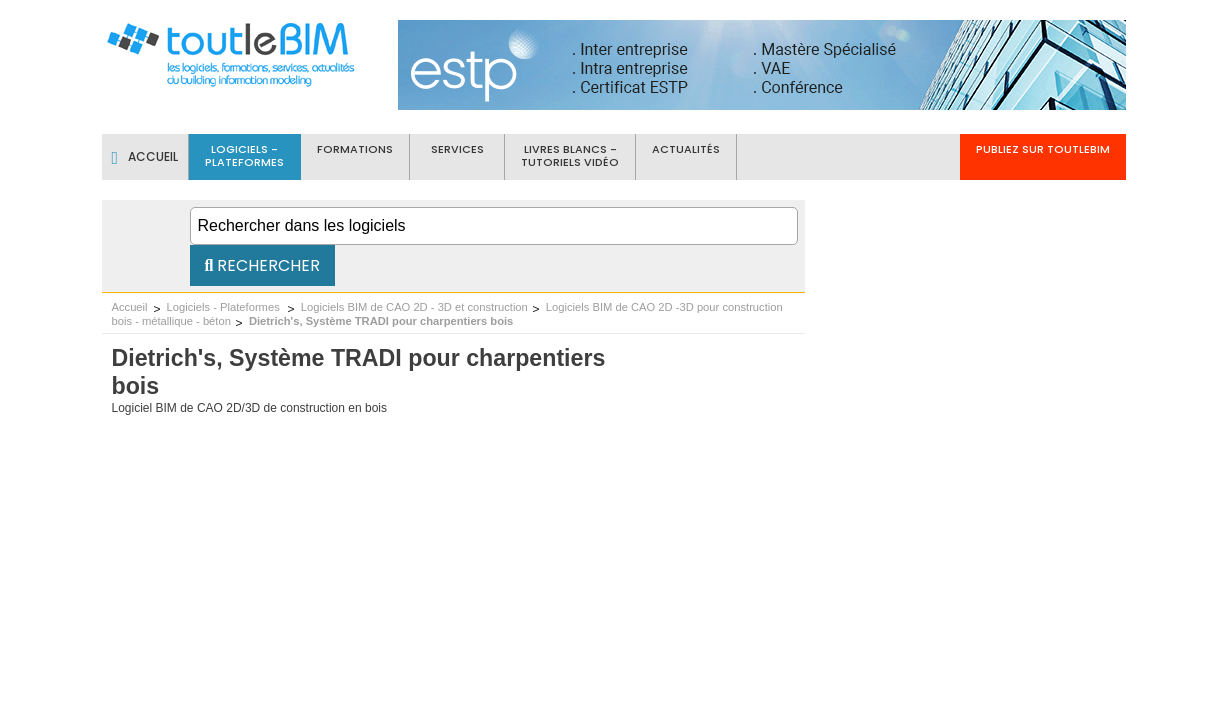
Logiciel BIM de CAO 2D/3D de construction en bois (249, 408)
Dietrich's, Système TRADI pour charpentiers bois (381, 321)
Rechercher (263, 265)
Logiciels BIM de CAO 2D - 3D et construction (414, 307)
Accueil (130, 307)
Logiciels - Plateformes (225, 307)
